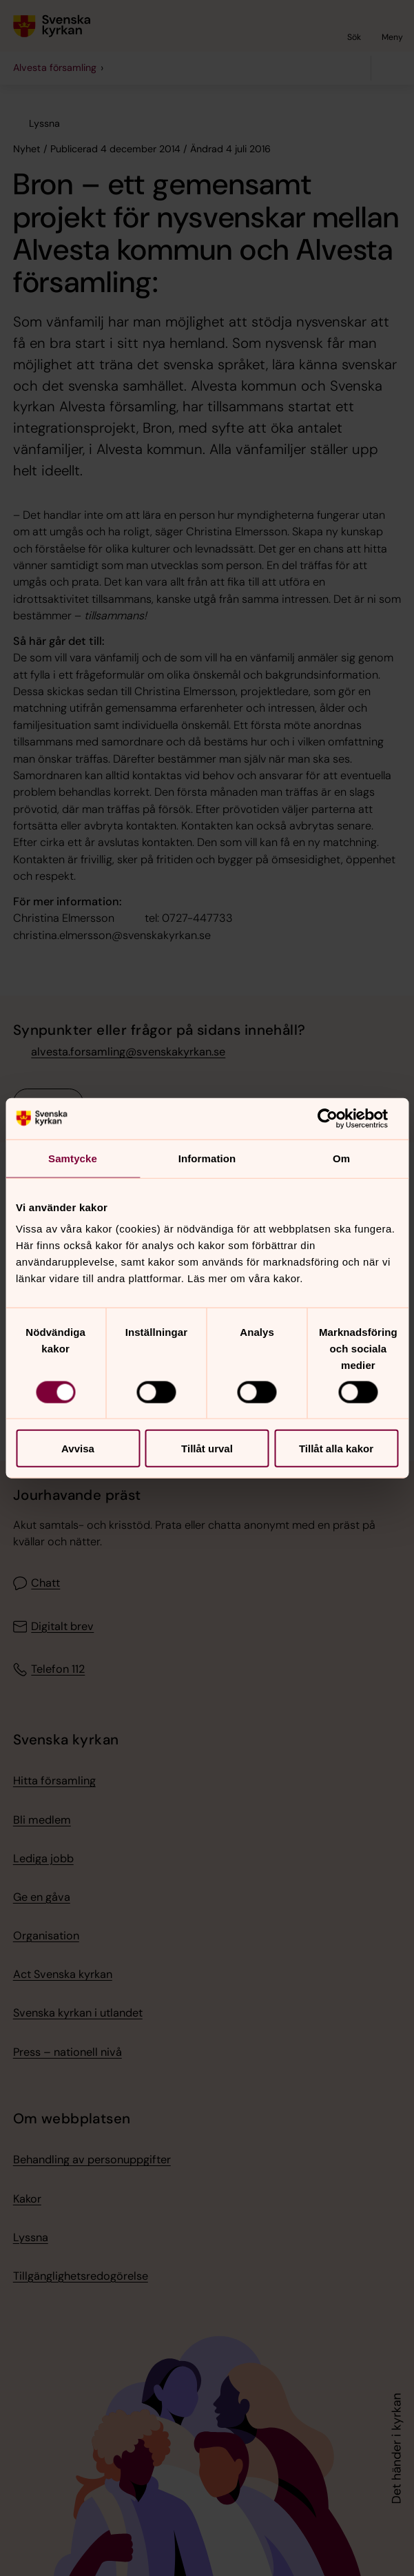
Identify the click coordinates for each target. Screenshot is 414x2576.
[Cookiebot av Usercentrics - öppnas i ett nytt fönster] (338, 1118)
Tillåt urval (207, 1448)
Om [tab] (341, 1158)
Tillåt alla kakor (336, 1448)
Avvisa (77, 1448)
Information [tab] (207, 1158)
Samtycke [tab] (72, 1158)
